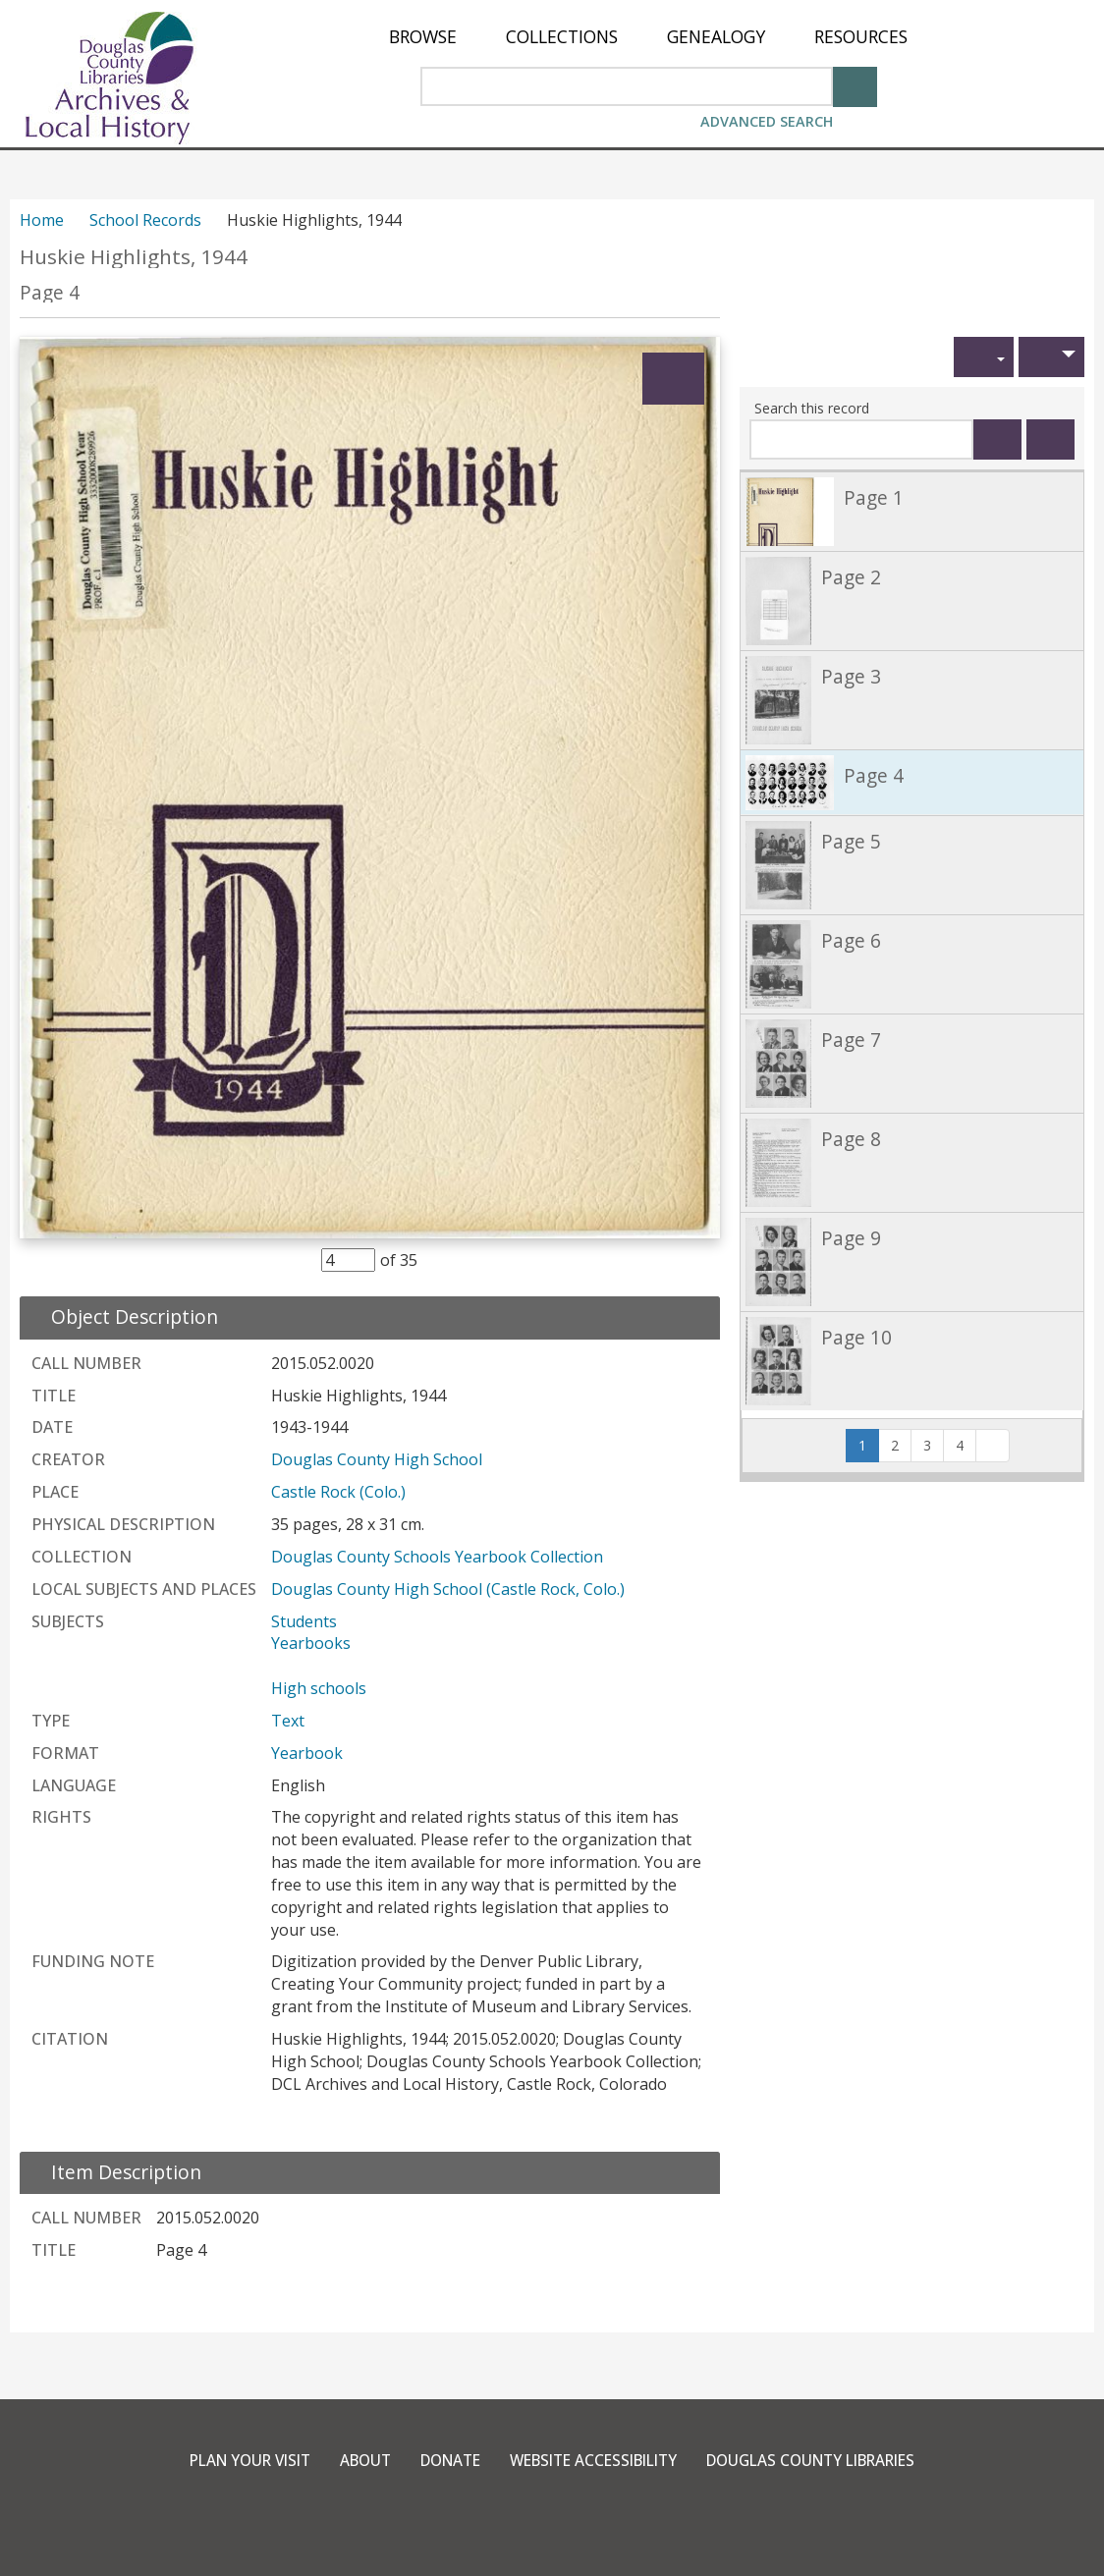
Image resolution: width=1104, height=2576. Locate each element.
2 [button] (895, 1445)
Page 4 (50, 292)
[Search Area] (626, 86)
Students (304, 1621)
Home (42, 220)
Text (287, 1720)
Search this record (811, 408)
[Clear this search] (1050, 439)
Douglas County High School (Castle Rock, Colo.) (448, 1589)
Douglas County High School (376, 1459)
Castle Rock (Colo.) (338, 1492)
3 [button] (927, 1445)
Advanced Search (766, 121)
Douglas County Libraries (828, 2460)
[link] (912, 511)
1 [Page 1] (868, 1444)
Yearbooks (311, 1643)
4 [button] (960, 1445)
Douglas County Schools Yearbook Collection (437, 1556)
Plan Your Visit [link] (228, 2460)
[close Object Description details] (123, 1316)
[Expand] (673, 379)
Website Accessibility (595, 2460)
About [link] (350, 2460)
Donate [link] (441, 2460)
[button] (984, 357)
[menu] (648, 37)
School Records (145, 220)
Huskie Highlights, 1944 (134, 257)
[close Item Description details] (114, 2172)
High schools (318, 1688)
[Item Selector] (348, 1260)
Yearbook (307, 1753)
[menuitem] (422, 37)
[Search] (855, 85)
